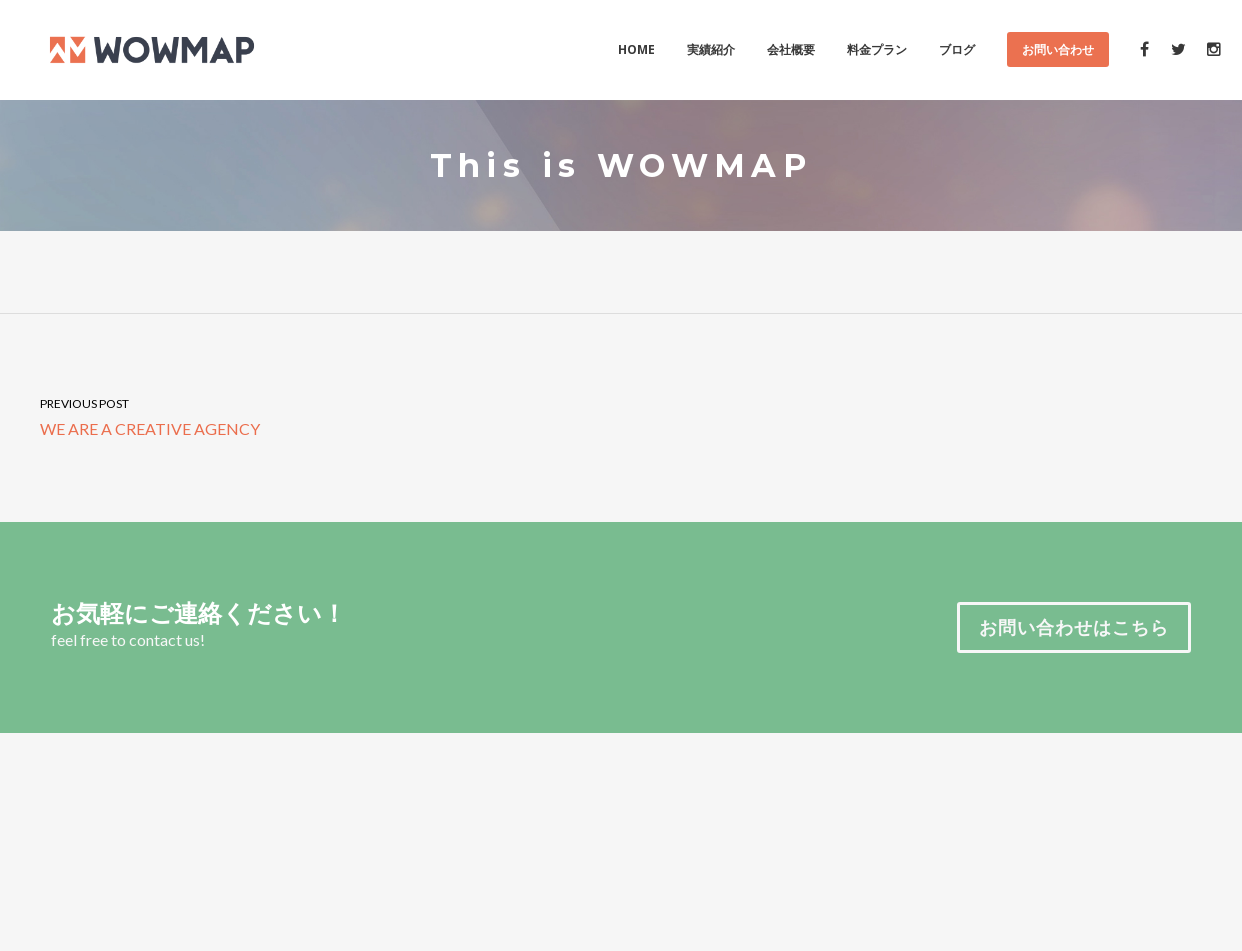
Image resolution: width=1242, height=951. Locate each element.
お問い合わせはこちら (1074, 627)
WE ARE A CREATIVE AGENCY (310, 415)
